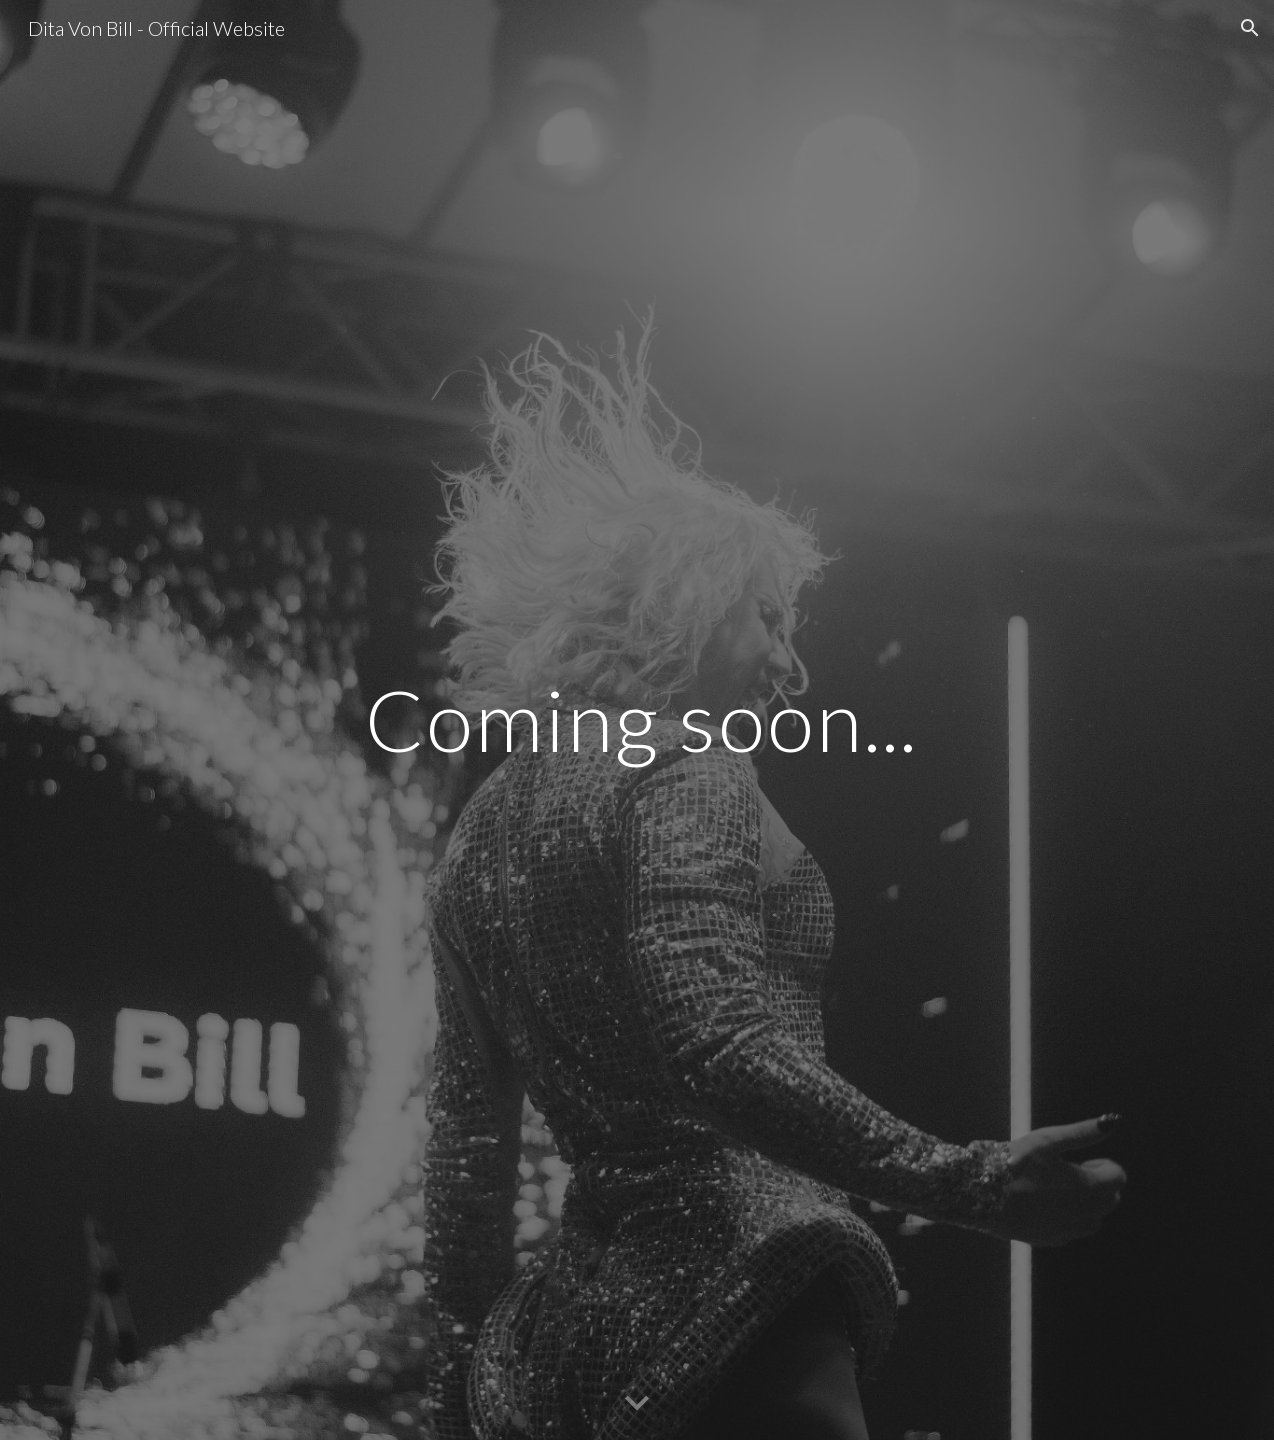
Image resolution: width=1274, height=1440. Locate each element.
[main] (735, 719)
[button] (1250, 28)
